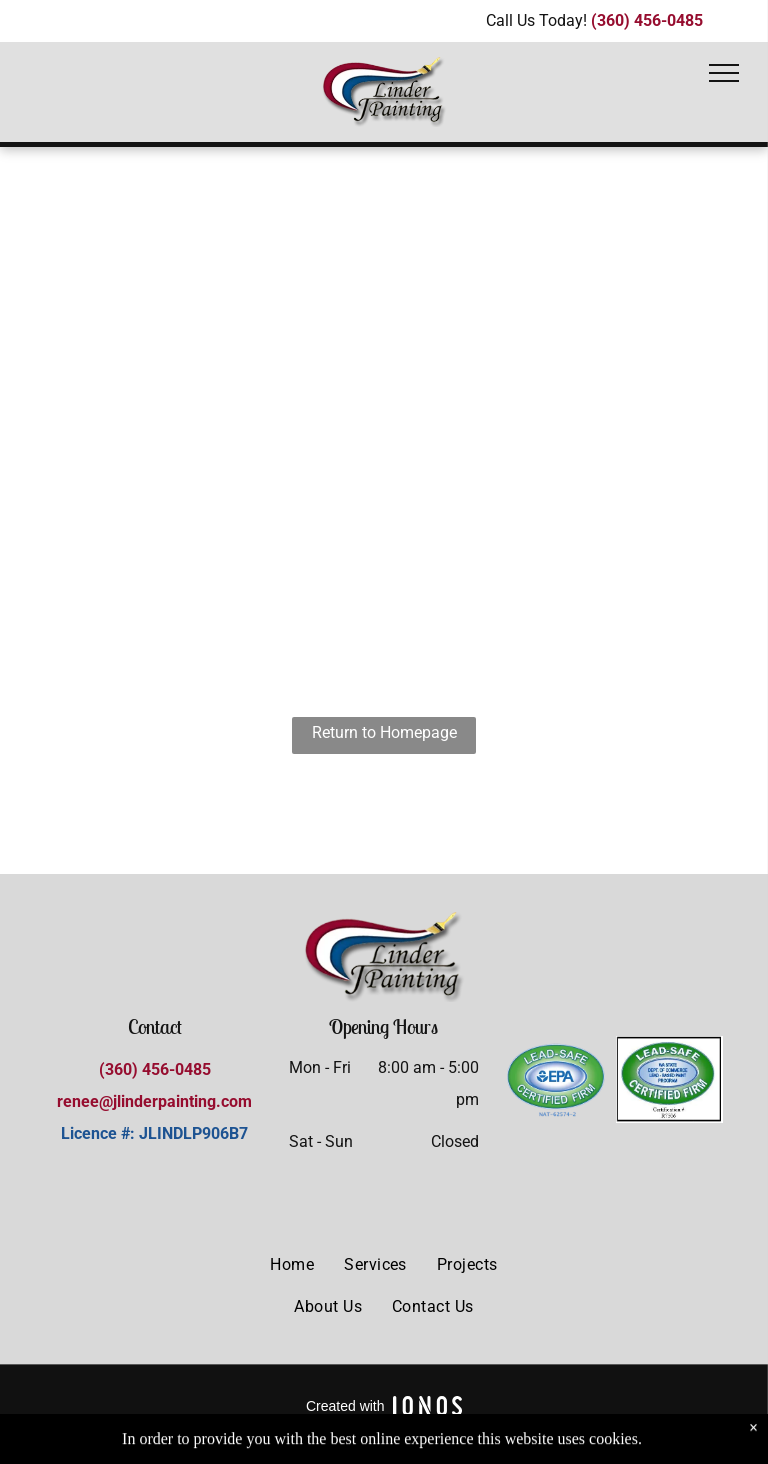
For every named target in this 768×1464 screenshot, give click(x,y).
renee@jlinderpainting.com (154, 1101)
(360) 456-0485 (647, 20)
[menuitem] (292, 1265)
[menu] (724, 73)
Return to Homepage (384, 732)
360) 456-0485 (158, 1069)
